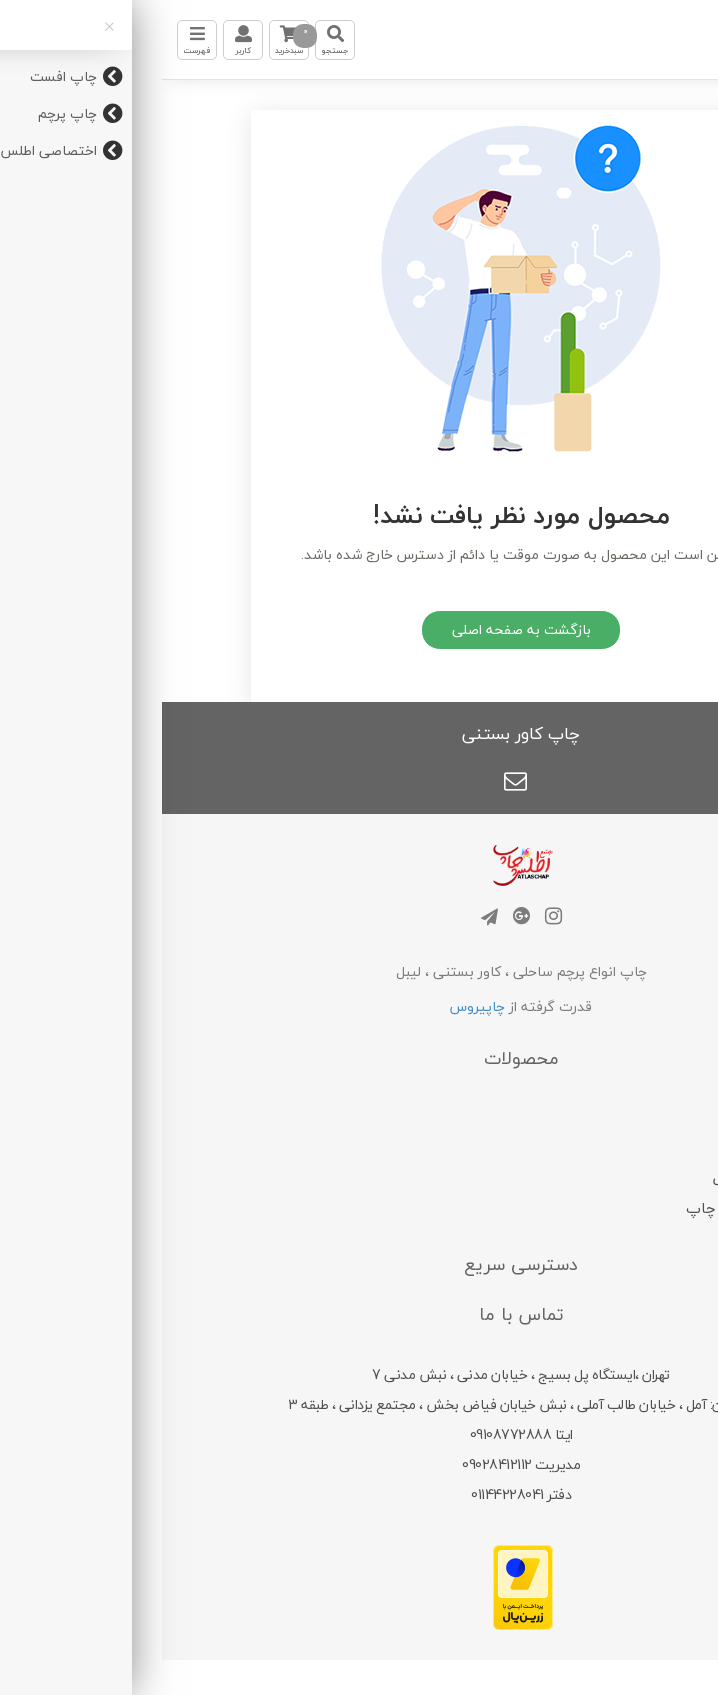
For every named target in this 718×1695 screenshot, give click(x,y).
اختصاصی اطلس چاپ (594, 1208)
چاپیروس (315, 1006)
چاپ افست (594, 1114)
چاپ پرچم (594, 1146)
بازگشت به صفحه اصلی (359, 629)
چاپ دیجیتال (594, 1177)
